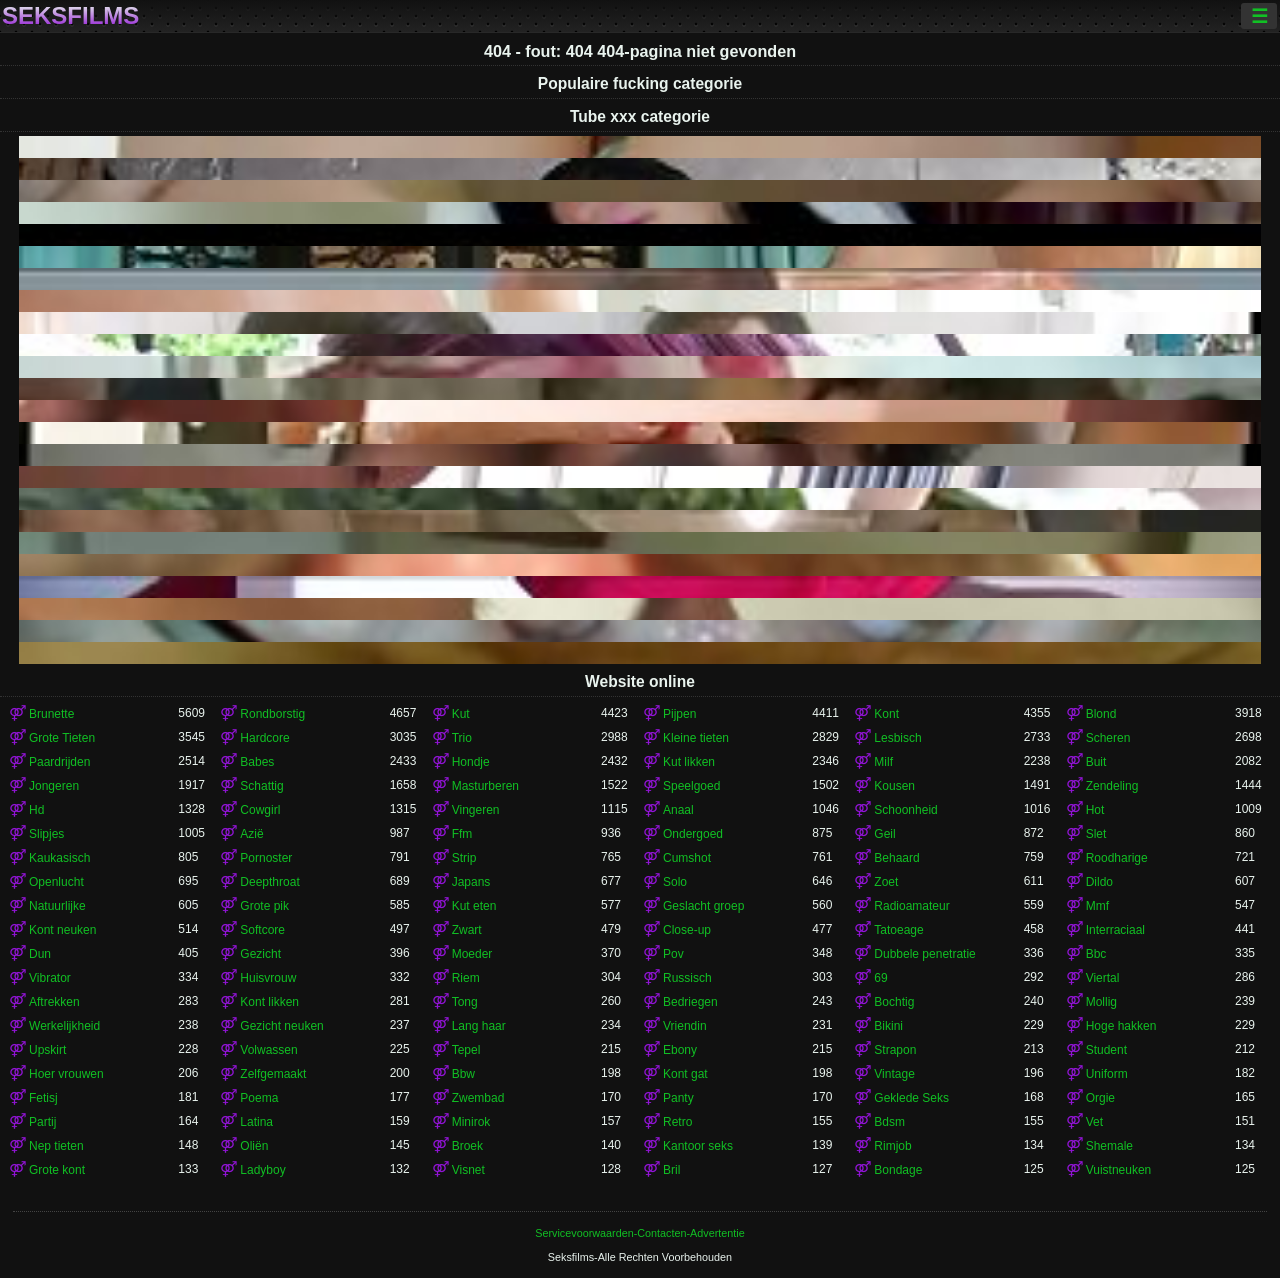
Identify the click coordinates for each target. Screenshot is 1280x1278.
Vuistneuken (1119, 1170)
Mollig (1101, 1002)
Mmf (1097, 906)
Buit (1096, 762)
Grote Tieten (62, 738)
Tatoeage (898, 930)
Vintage (894, 1074)
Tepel (466, 1050)
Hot (1095, 810)
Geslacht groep (703, 906)
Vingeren (476, 810)
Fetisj (43, 1098)
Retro (677, 1122)
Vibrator (50, 978)
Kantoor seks (698, 1146)
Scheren (1108, 738)
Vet (1094, 1122)
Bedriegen (690, 1002)
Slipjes (46, 834)
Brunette (51, 714)
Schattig (261, 786)
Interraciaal (1115, 930)
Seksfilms (70, 16)
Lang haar (479, 1026)
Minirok (471, 1122)
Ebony (680, 1050)
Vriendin (685, 1026)
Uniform (1107, 1074)
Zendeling (1112, 786)
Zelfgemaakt (273, 1074)
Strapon (895, 1050)
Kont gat (685, 1074)
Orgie (1100, 1098)
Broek (467, 1146)
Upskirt (47, 1050)
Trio (462, 738)
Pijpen (679, 714)
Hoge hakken (1121, 1026)
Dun (40, 954)
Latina (256, 1122)
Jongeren (54, 786)
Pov (673, 954)
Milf (883, 762)
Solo (675, 882)
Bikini (888, 1026)
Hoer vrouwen (66, 1074)
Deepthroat (269, 882)
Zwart (467, 930)
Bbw (463, 1074)
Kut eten (474, 906)
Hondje (471, 762)
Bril (671, 1170)
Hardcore (264, 738)
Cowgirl (260, 810)
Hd (36, 810)
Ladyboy (262, 1170)
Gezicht (260, 954)
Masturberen (485, 786)
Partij (42, 1122)
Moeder (472, 954)
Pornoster (266, 858)
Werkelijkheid (64, 1026)
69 (880, 978)
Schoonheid (905, 810)
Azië (251, 834)
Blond (1101, 714)
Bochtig (894, 1002)
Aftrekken (54, 1002)
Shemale (1109, 1146)
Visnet (468, 1170)
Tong (465, 1002)
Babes (257, 762)
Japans (471, 882)
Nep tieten (56, 1146)
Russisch (687, 978)
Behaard (896, 858)
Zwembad (478, 1098)
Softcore (262, 930)
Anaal (678, 810)
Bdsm (889, 1122)
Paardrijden (59, 762)
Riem (466, 978)
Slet (1096, 834)
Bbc (1096, 954)
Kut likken (689, 762)
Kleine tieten (696, 738)
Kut (461, 714)
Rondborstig (272, 714)
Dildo (1099, 882)
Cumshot (687, 858)
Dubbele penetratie (924, 954)
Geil (884, 834)
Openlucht (56, 882)
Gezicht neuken (281, 1026)
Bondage (898, 1170)
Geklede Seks (911, 1098)
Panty (678, 1098)
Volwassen (268, 1050)
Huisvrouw (268, 978)
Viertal (1103, 978)
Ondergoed (693, 834)
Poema (259, 1098)
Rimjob (892, 1146)
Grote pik (264, 906)
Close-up (687, 930)
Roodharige (1117, 858)
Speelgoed (691, 786)
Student (1106, 1050)
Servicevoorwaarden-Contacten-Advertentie (639, 1233)
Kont (886, 714)
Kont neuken (62, 930)
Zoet (886, 882)
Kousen (894, 786)
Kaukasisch (59, 858)
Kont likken (269, 1002)
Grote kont (57, 1170)
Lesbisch (897, 738)
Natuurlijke (57, 906)
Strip (464, 858)
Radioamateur (911, 906)
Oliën (254, 1146)
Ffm (462, 834)
